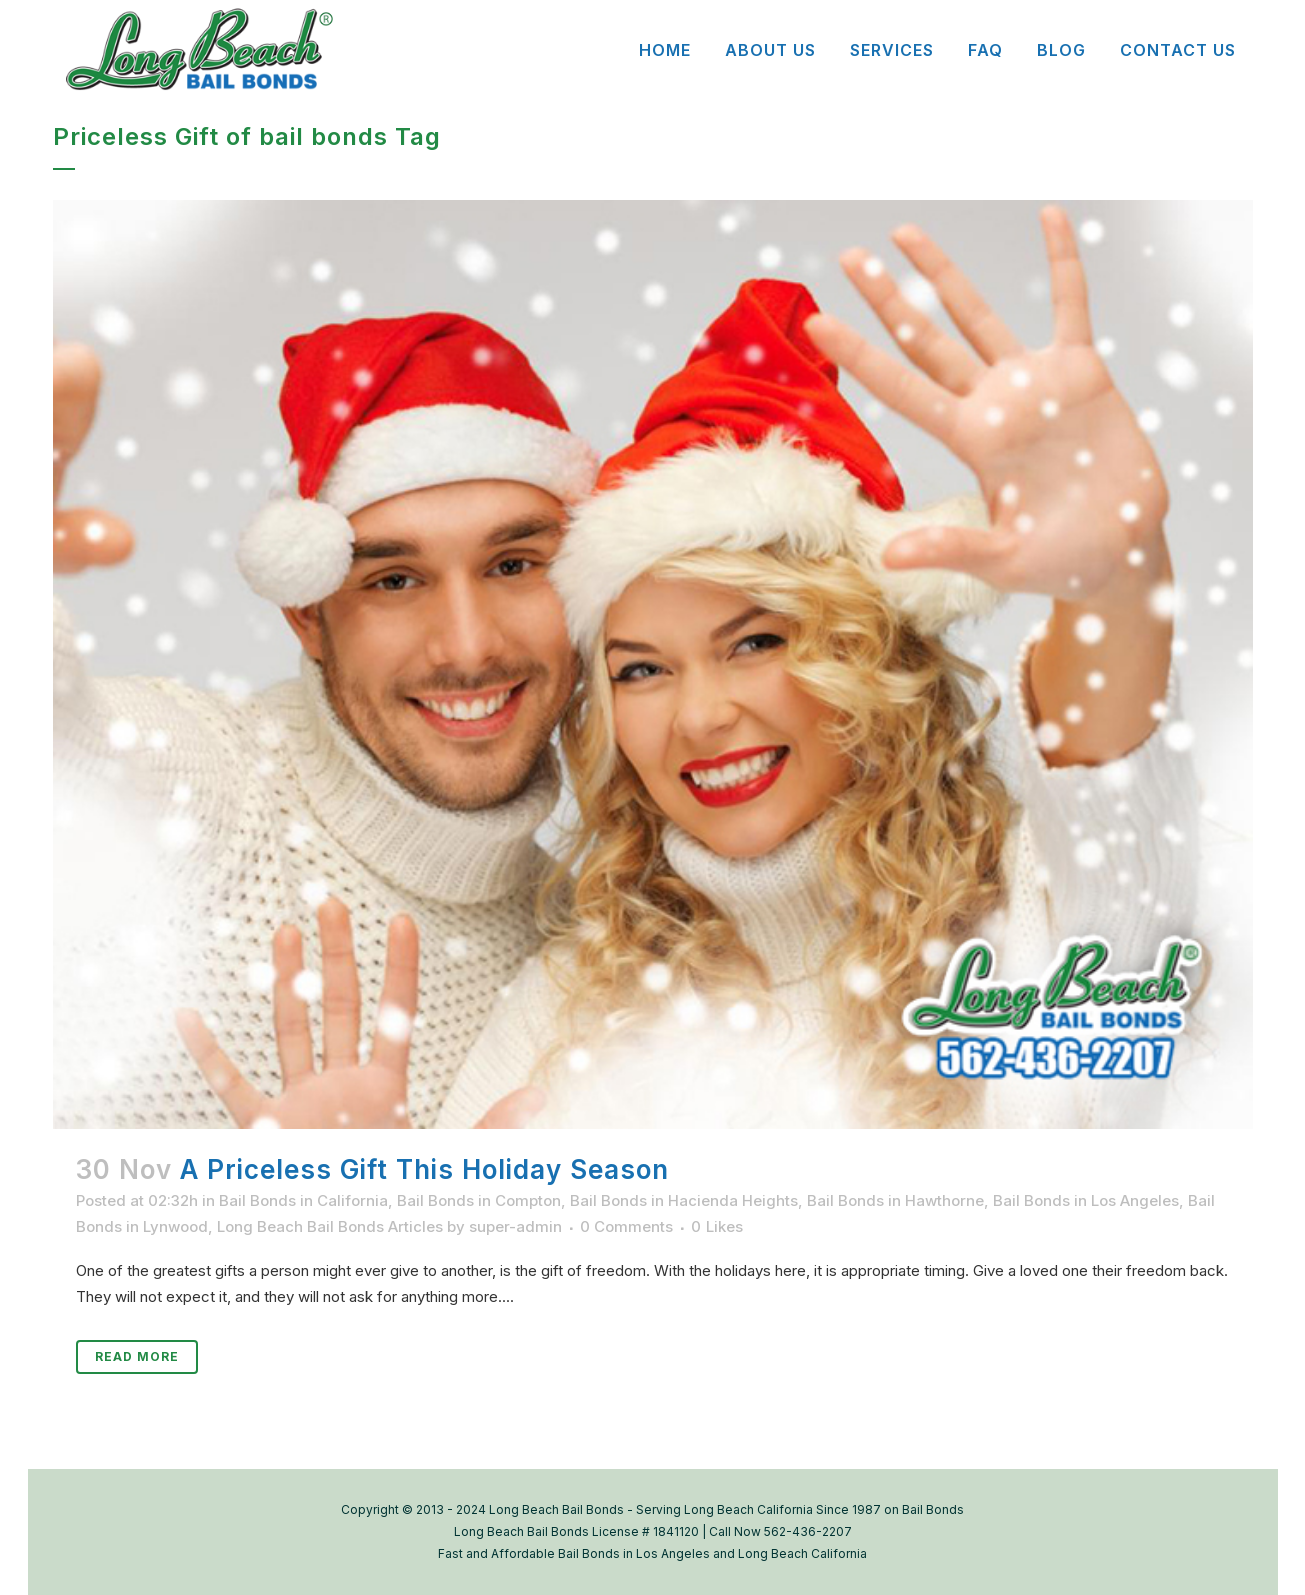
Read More (137, 1356)
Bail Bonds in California (303, 1200)
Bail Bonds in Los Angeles (1086, 1200)
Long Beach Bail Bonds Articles (330, 1226)
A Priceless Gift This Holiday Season (424, 1169)
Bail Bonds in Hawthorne (895, 1200)
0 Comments (626, 1226)
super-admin (515, 1226)
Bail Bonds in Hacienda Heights (684, 1200)
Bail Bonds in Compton (479, 1200)
